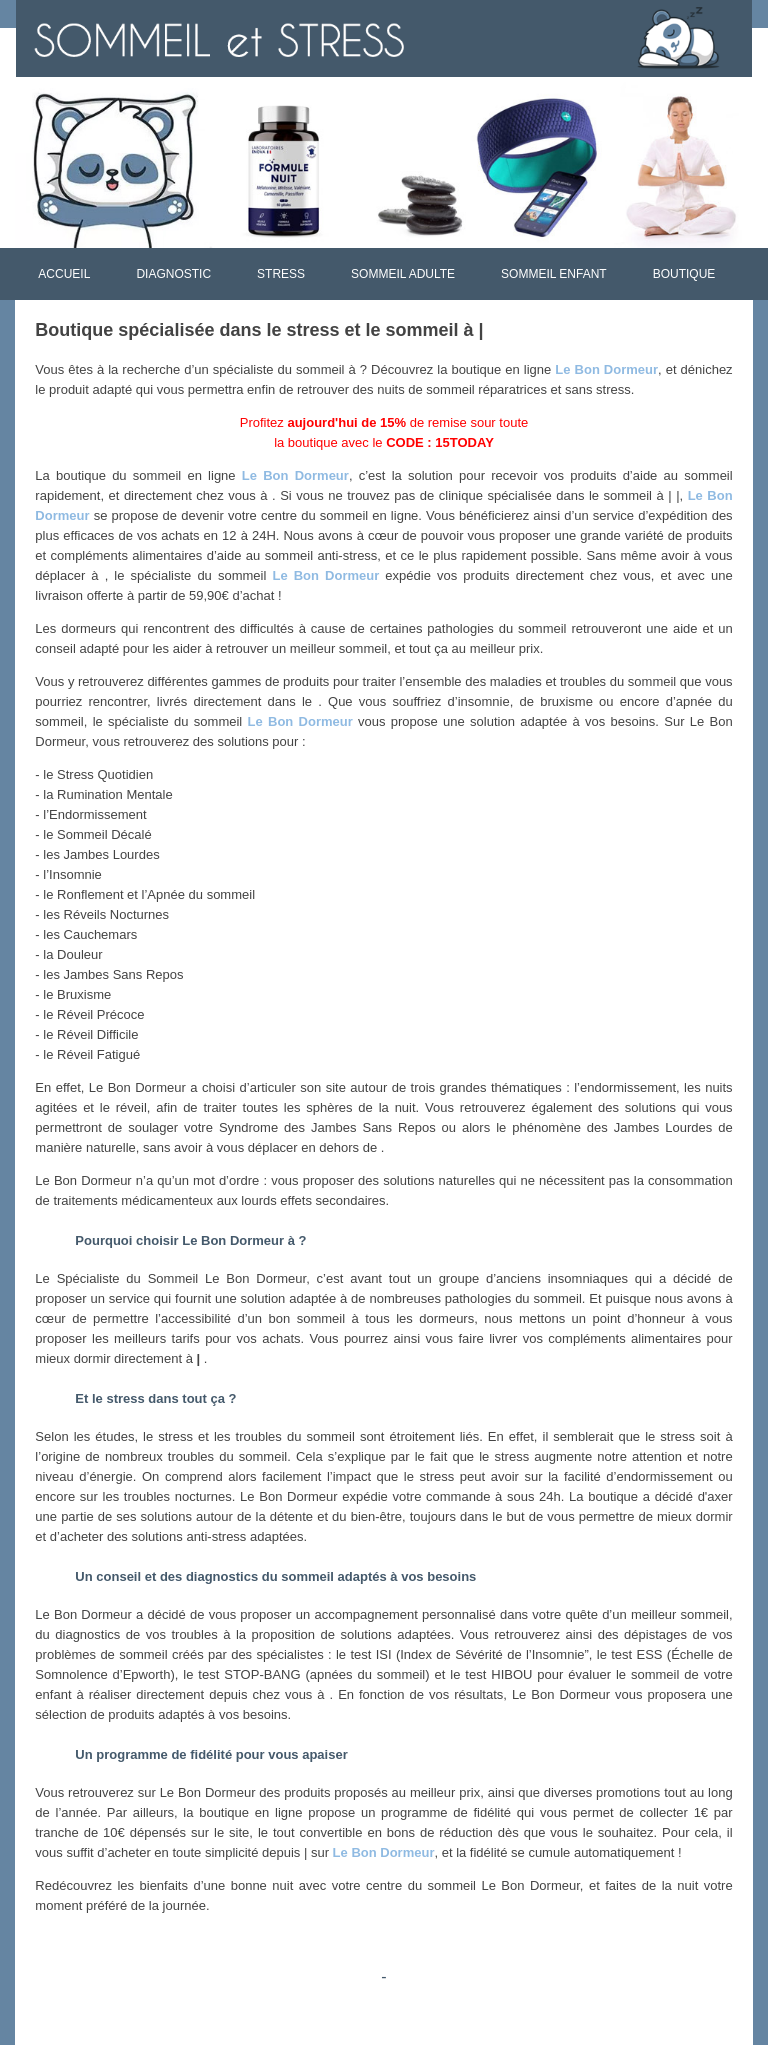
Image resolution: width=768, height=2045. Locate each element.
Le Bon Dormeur (606, 369)
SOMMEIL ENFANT (554, 274)
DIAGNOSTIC (173, 274)
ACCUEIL (64, 274)
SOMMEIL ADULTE (403, 274)
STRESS (281, 274)
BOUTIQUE (684, 274)
